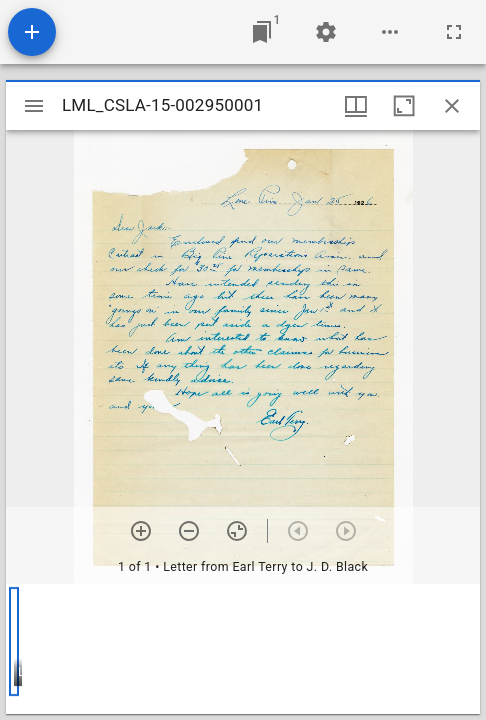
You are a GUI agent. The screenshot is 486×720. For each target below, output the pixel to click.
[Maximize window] (404, 106)
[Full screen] (454, 32)
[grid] (243, 649)
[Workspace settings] (326, 32)
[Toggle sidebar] (34, 106)
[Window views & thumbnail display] (356, 106)
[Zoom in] (141, 531)
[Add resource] (32, 32)
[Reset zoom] (237, 531)
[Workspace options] (390, 32)
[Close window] (452, 106)
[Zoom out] (189, 531)
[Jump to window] (262, 32)
